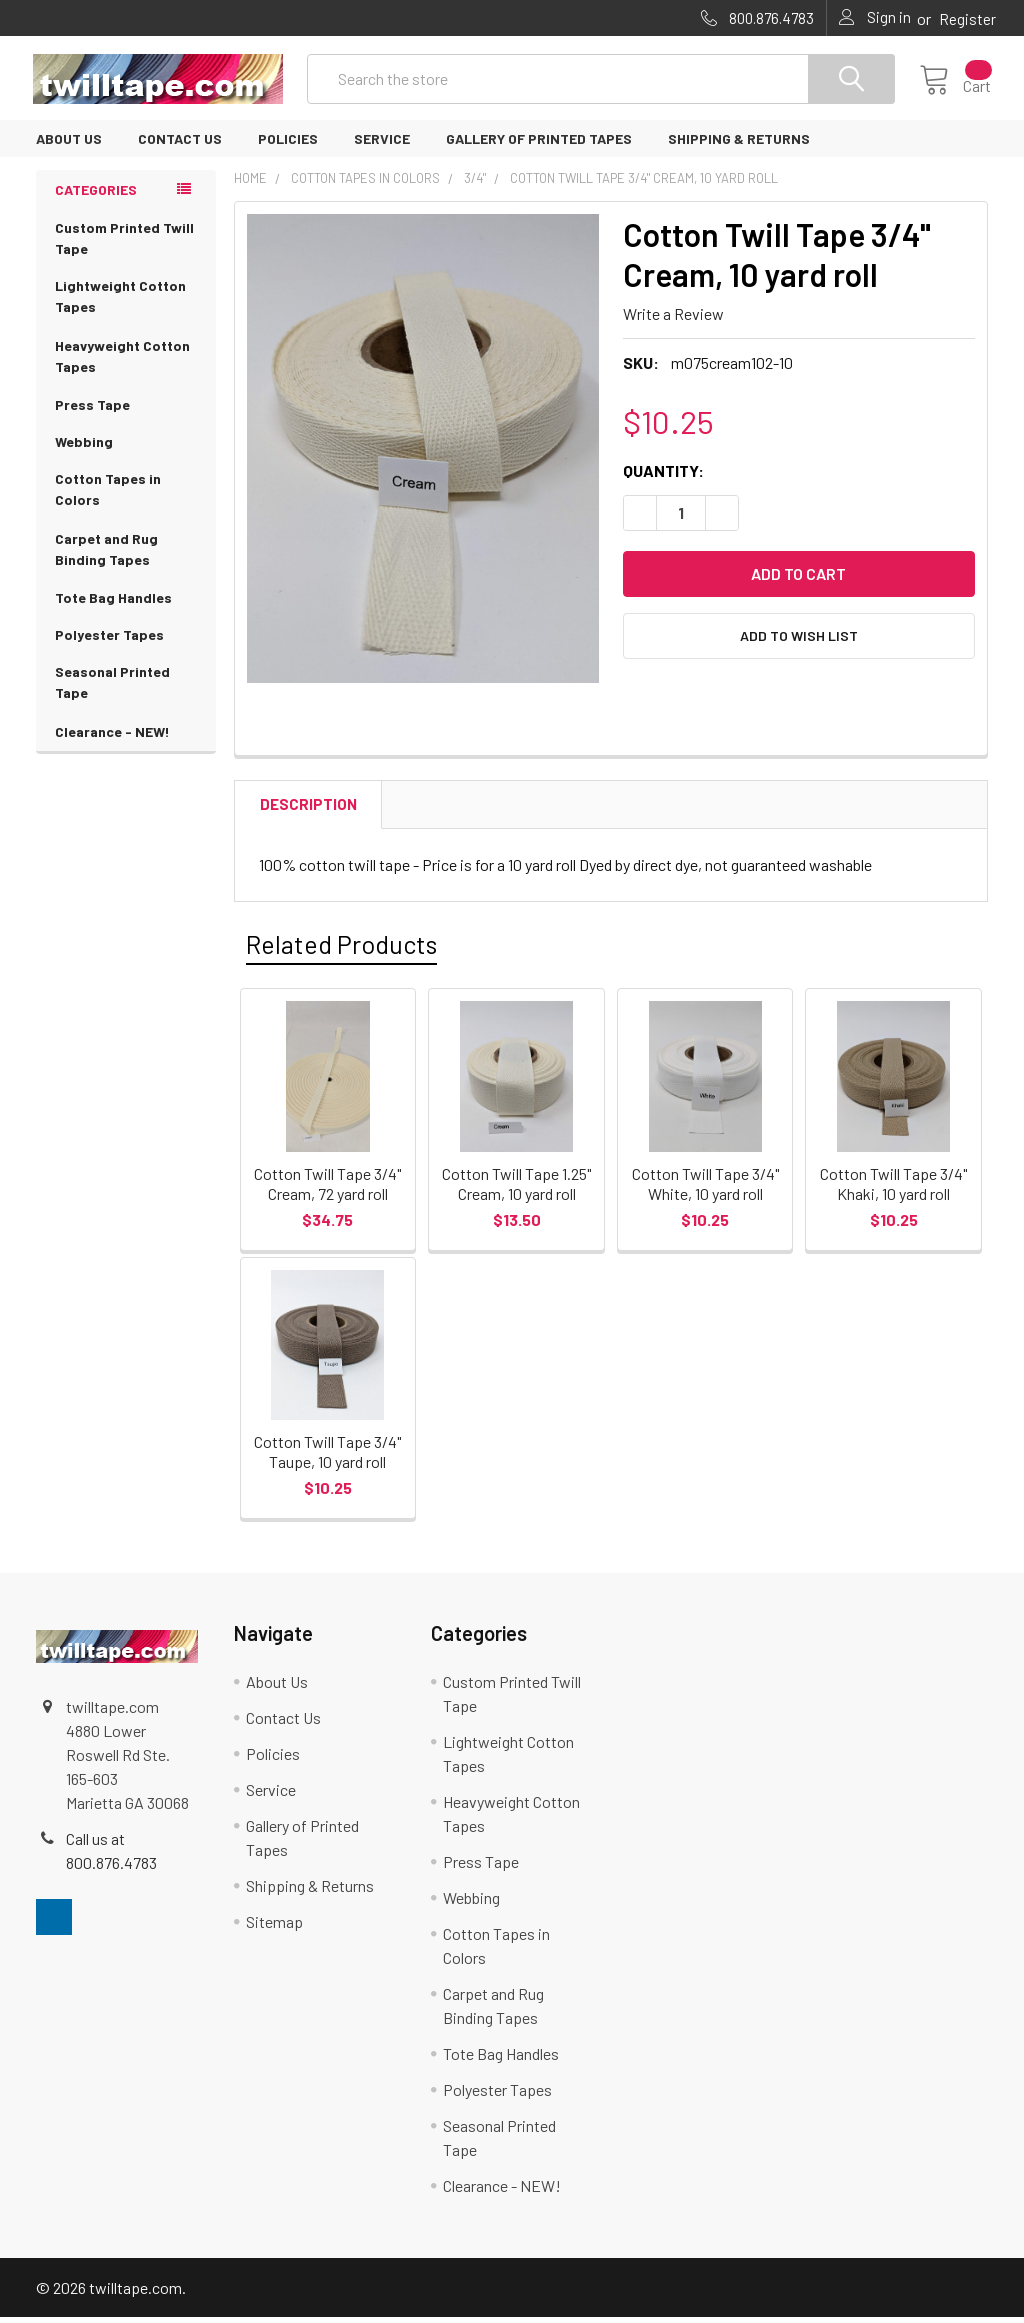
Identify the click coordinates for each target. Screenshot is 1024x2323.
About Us (69, 143)
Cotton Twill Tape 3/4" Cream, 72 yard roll (327, 1188)
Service (382, 143)
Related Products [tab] (341, 949)
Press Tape (92, 409)
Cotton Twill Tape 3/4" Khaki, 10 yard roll (893, 1188)
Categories (96, 194)
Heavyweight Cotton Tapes (126, 363)
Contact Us (180, 143)
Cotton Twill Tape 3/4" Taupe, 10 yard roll (327, 1457)
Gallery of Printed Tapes (539, 143)
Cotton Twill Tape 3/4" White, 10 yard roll (705, 1188)
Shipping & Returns (739, 143)
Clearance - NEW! (112, 736)
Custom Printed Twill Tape (124, 243)
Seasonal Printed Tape (126, 689)
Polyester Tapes (109, 639)
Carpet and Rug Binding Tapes (126, 556)
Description (308, 809)
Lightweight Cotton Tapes (126, 303)
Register (967, 19)
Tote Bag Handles (113, 602)
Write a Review (673, 318)
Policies (288, 143)
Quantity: (663, 475)
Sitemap (274, 1927)
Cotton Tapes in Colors (126, 496)
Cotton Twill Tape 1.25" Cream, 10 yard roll (516, 1188)
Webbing (84, 446)
